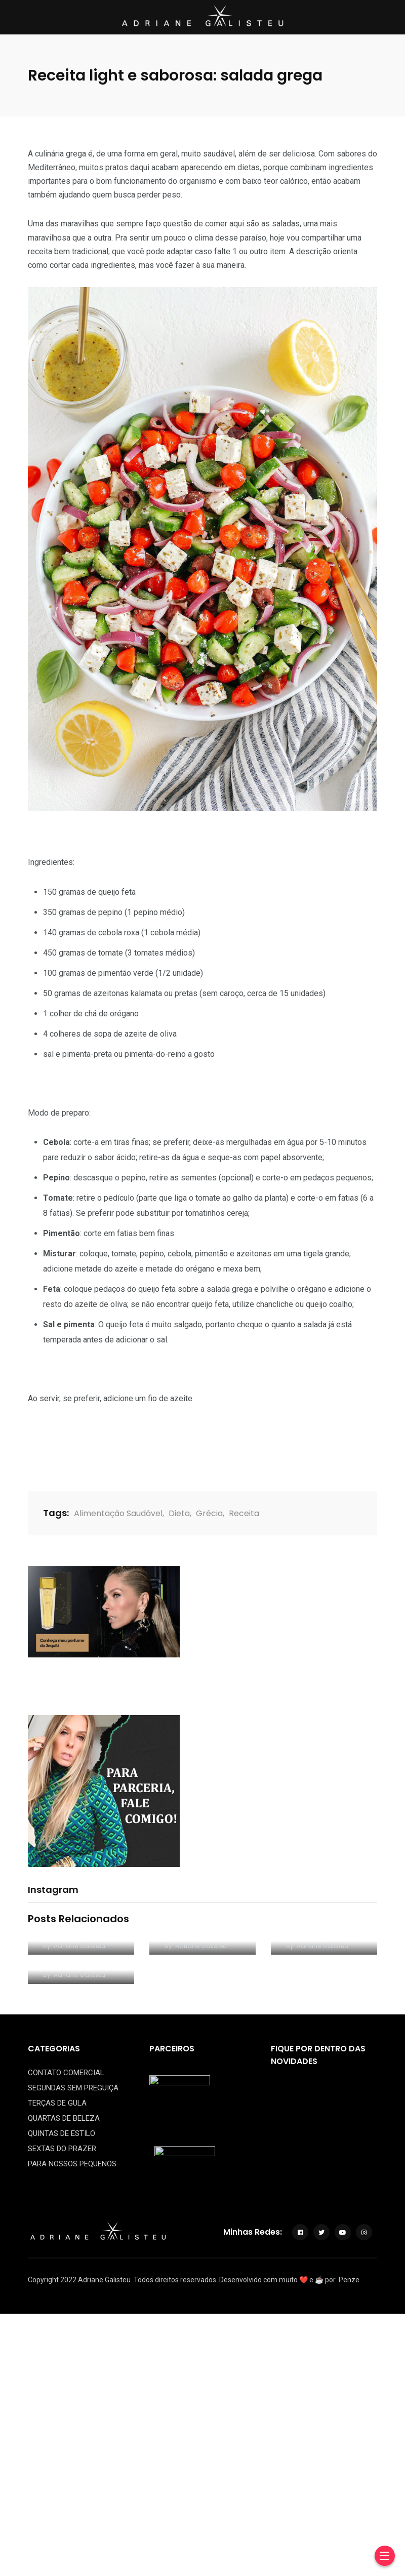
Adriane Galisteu (79, 1945)
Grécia (209, 1513)
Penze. (350, 2280)
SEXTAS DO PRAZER (62, 2148)
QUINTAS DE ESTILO (61, 2133)
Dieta (179, 1513)
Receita (244, 1513)
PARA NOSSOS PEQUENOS (72, 2163)
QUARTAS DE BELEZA (64, 2118)
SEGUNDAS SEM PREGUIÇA (73, 2087)
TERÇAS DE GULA (57, 2103)
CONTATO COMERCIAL (66, 2072)
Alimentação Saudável (118, 1513)
